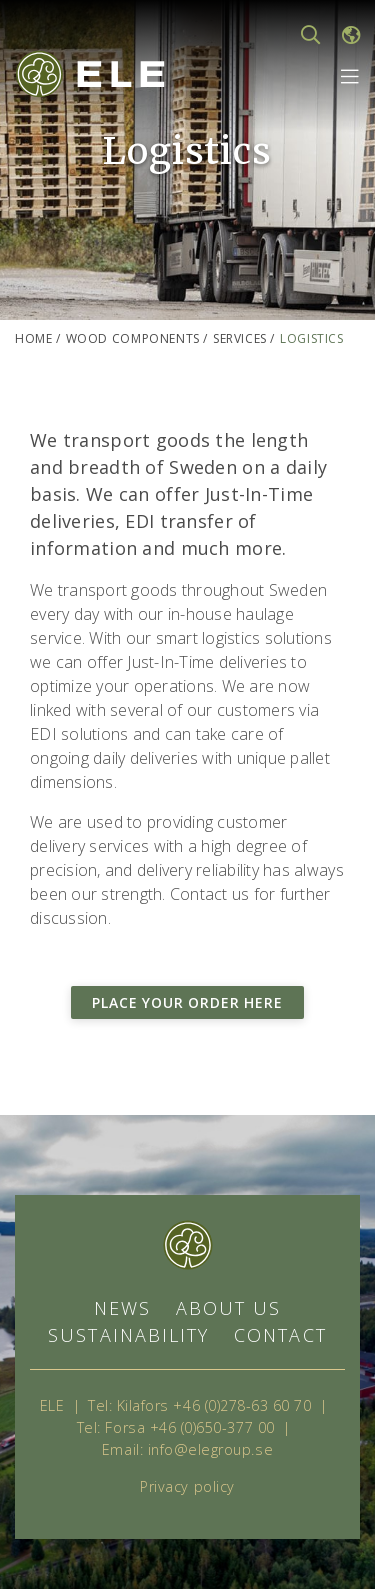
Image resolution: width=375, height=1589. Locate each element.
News (122, 1308)
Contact (280, 1335)
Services (240, 338)
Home (33, 338)
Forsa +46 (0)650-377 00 (189, 1427)
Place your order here (187, 1002)
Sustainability (128, 1335)
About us (229, 1308)
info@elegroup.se (210, 1449)
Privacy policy (187, 1486)
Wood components (133, 338)
